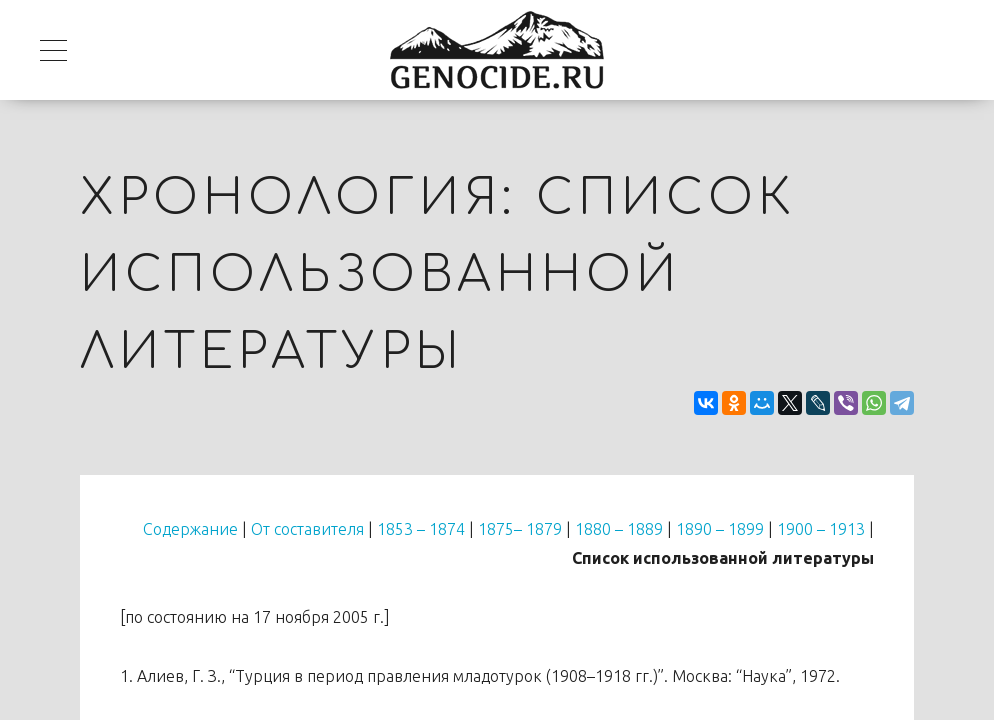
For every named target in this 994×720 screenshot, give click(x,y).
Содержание (190, 529)
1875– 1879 (520, 529)
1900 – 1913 (821, 529)
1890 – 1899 (720, 529)
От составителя (307, 529)
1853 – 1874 (421, 529)
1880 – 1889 (619, 529)
